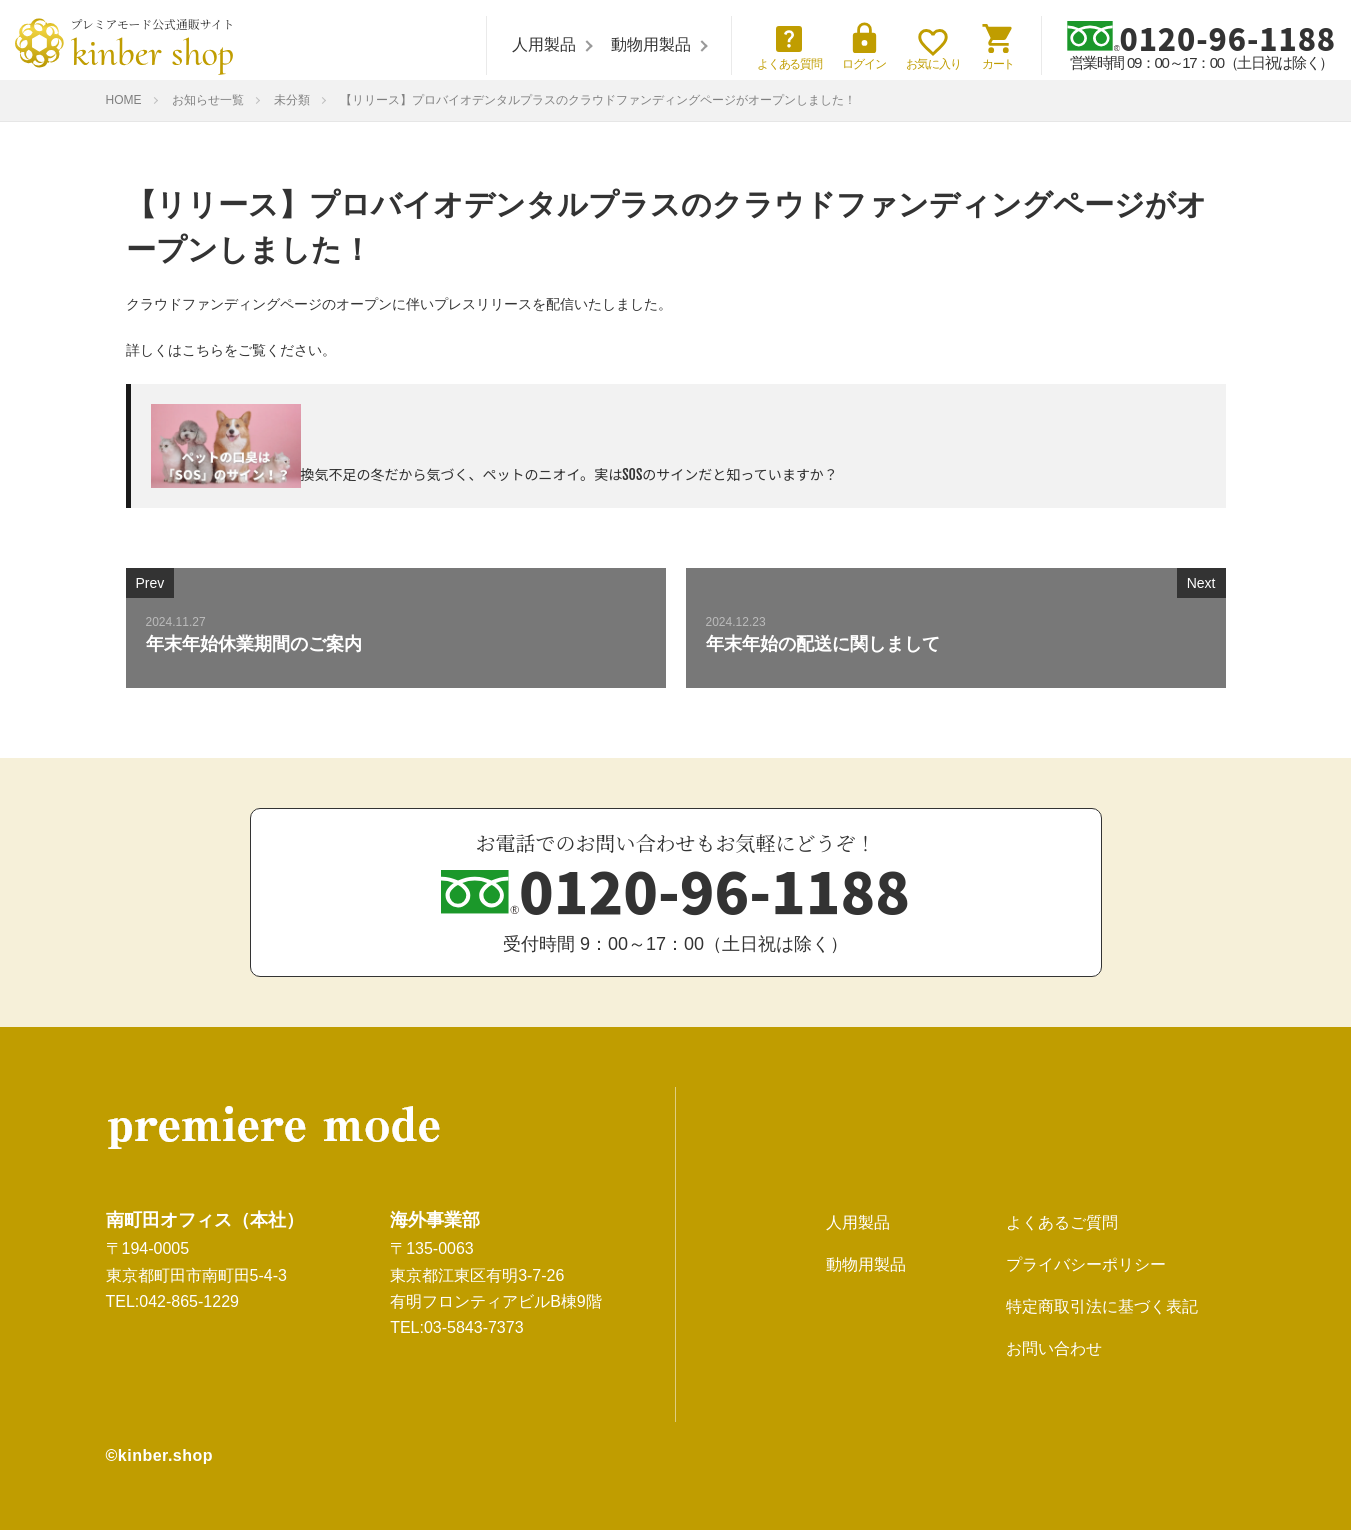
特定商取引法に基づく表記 (1102, 1306)
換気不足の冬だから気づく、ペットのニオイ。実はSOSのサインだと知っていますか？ (569, 474)
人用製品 (544, 44)
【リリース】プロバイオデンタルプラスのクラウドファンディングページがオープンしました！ (598, 100)
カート (998, 45)
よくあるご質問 (1062, 1222)
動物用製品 (651, 44)
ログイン (864, 45)
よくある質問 (790, 46)
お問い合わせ (1054, 1348)
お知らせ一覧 (208, 100)
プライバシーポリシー (1086, 1264)
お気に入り (933, 49)
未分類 (292, 100)
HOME (124, 100)
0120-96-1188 (1201, 37)
